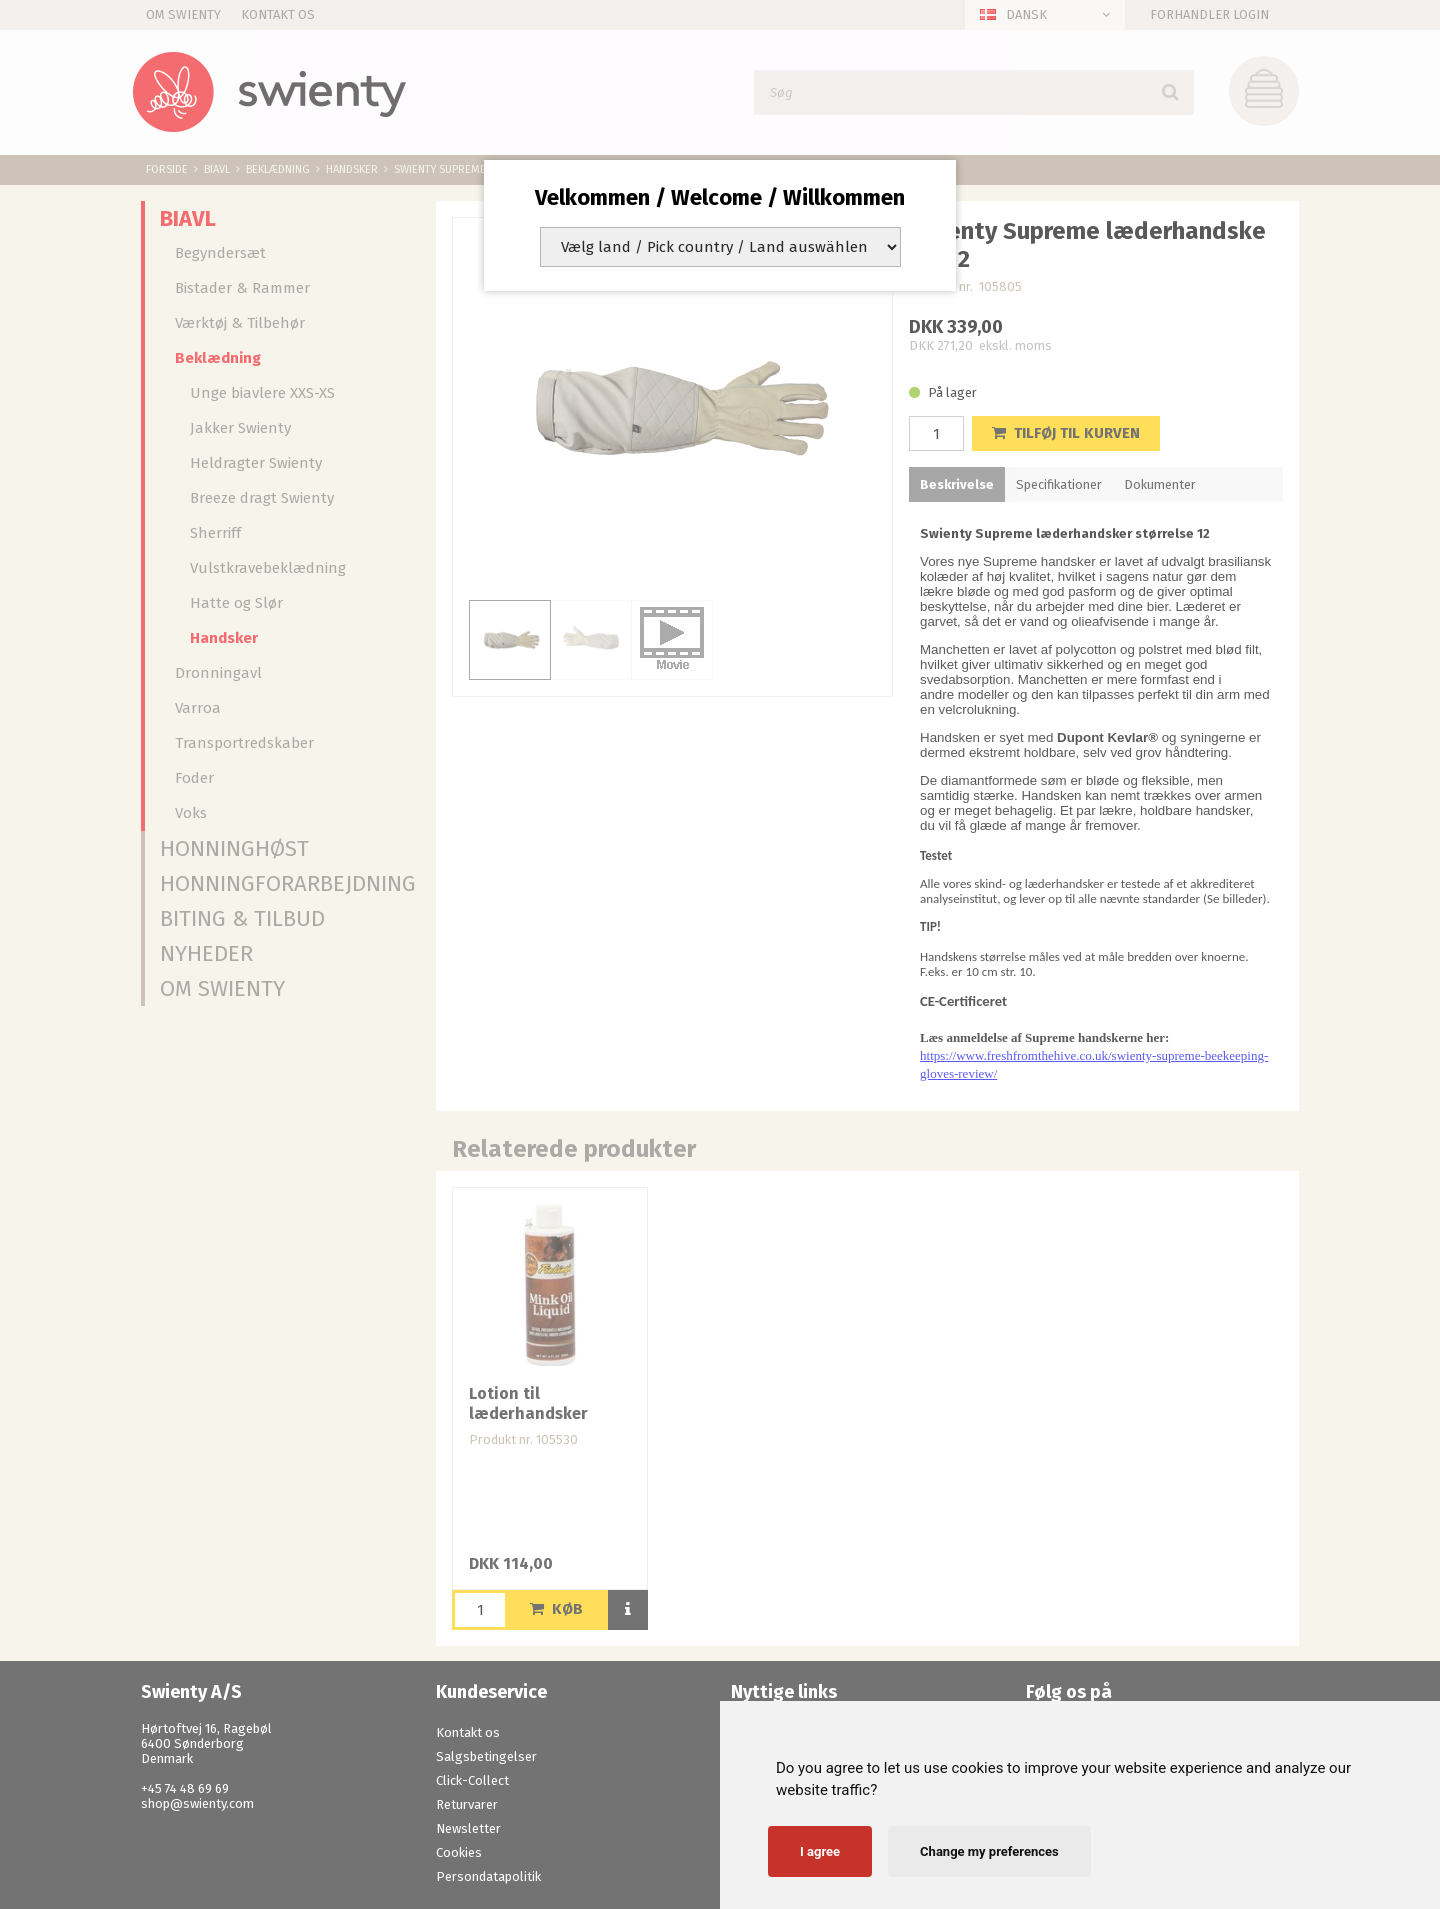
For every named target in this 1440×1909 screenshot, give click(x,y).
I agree (820, 1851)
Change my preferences (989, 1851)
